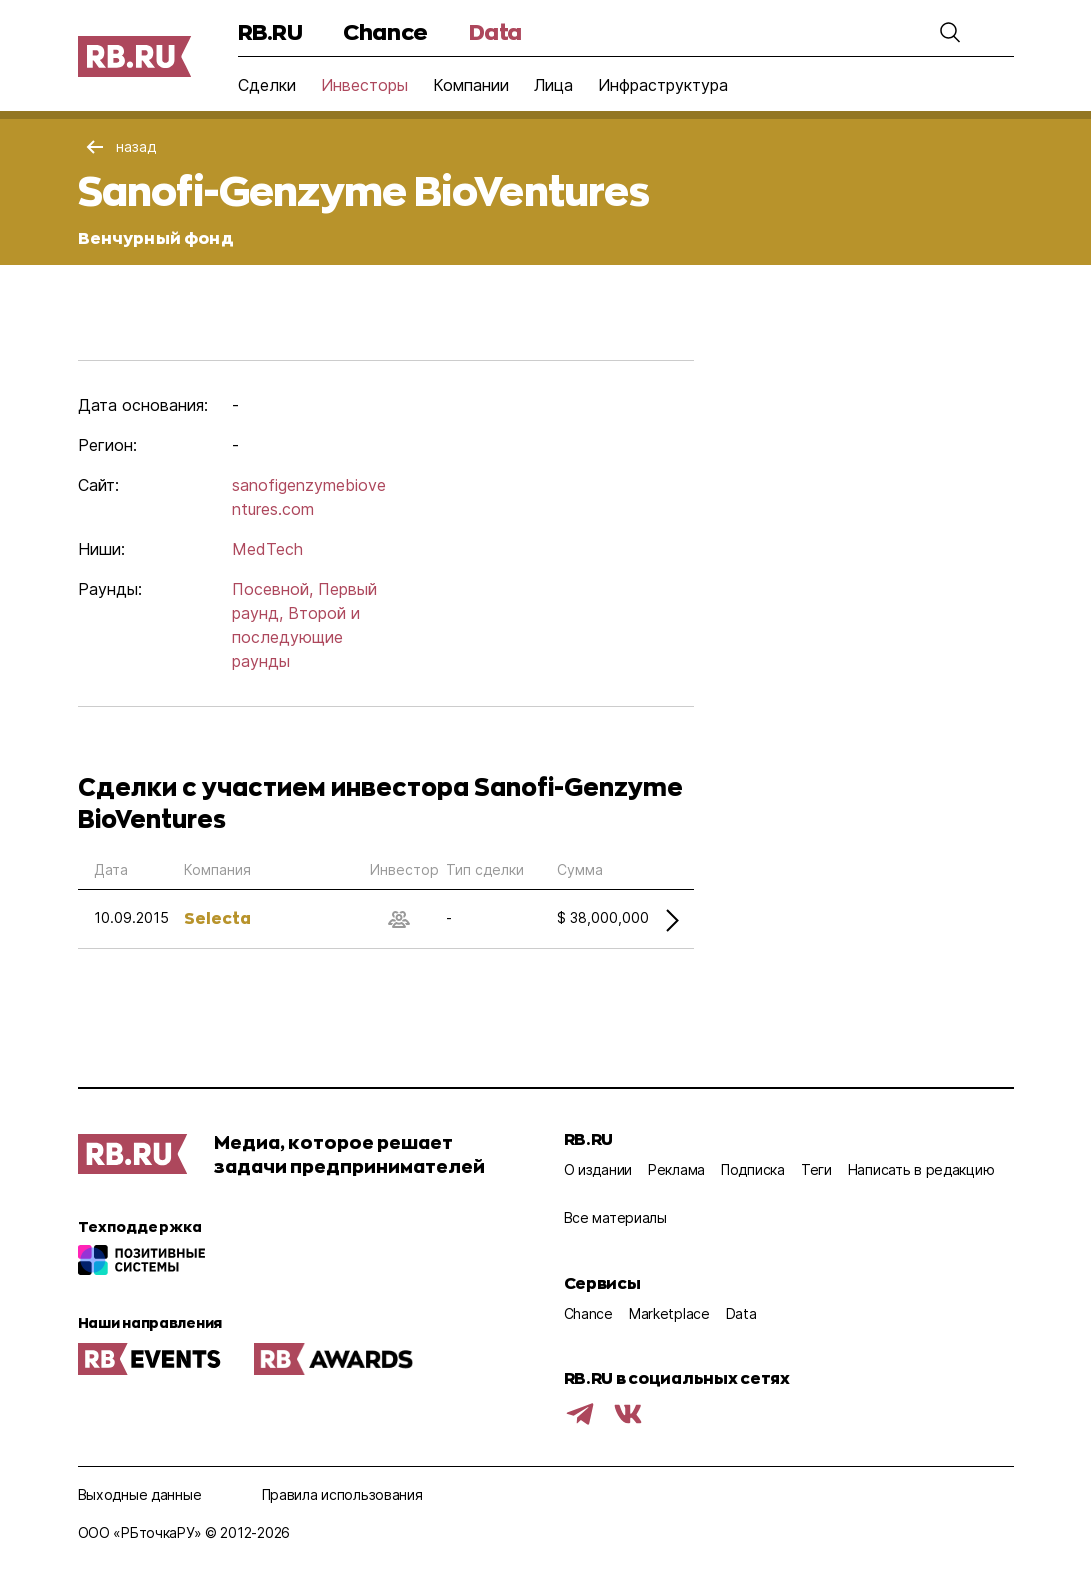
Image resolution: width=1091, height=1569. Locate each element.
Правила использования (342, 1494)
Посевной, (272, 589)
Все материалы (615, 1217)
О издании (598, 1169)
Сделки (267, 85)
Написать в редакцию (921, 1169)
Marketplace (669, 1313)
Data (495, 31)
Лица (553, 85)
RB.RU (270, 31)
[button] (950, 32)
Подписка (753, 1169)
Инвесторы (364, 85)
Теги (816, 1169)
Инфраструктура (663, 85)
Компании (471, 85)
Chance (385, 31)
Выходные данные (140, 1494)
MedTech (267, 549)
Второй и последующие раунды (296, 637)
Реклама (676, 1169)
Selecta (217, 917)
